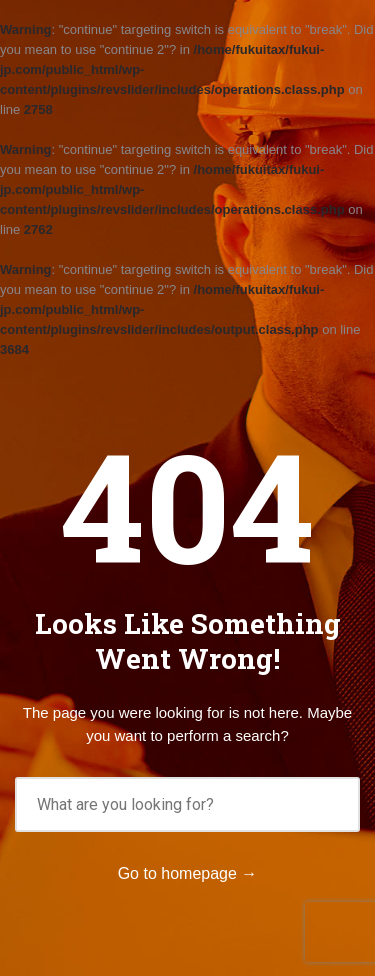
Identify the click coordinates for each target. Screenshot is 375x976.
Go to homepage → (188, 873)
